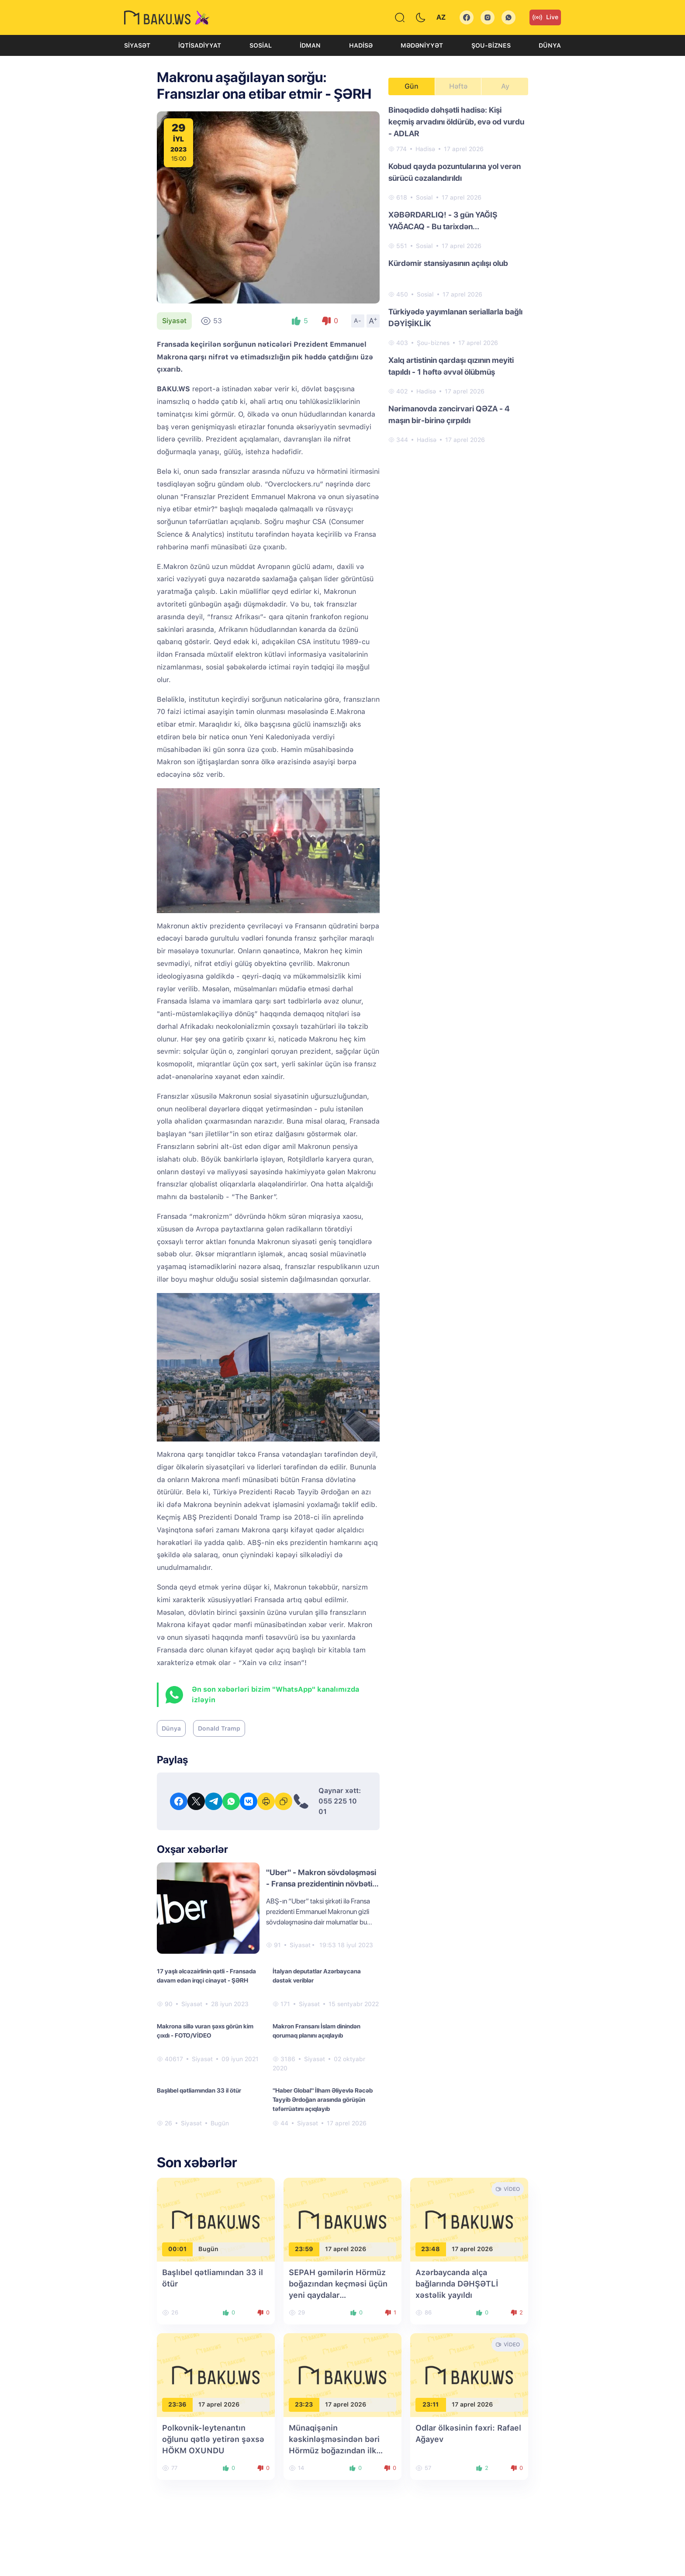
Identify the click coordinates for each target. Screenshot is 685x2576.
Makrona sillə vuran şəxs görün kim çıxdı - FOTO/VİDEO (205, 2031)
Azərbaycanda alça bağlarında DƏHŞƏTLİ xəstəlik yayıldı (456, 2284)
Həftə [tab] (458, 86)
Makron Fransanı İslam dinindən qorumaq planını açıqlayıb (316, 2031)
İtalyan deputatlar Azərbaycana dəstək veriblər (317, 1976)
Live (545, 17)
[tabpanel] (458, 274)
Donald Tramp (219, 1728)
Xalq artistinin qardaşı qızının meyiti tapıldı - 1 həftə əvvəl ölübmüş (451, 365)
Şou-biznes (491, 45)
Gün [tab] (412, 86)
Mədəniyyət (422, 45)
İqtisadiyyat (199, 45)
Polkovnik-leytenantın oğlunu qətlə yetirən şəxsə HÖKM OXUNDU (213, 2439)
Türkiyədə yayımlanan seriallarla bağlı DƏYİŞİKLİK (455, 317)
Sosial (260, 45)
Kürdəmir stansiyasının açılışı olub (448, 263)
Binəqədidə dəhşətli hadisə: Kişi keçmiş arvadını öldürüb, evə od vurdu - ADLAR (456, 121)
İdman (310, 45)
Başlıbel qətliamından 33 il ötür (199, 2090)
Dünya (550, 45)
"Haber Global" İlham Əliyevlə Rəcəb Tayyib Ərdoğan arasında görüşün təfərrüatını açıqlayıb (323, 2099)
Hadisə (361, 45)
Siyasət (137, 45)
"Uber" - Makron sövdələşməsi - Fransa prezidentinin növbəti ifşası (321, 1884)
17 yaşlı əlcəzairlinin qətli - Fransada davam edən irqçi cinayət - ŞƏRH (206, 1976)
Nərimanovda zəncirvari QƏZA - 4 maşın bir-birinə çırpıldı (449, 414)
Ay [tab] (505, 86)
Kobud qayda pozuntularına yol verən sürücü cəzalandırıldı (454, 172)
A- (358, 320)
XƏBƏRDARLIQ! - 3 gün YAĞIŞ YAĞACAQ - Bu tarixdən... (442, 220)
